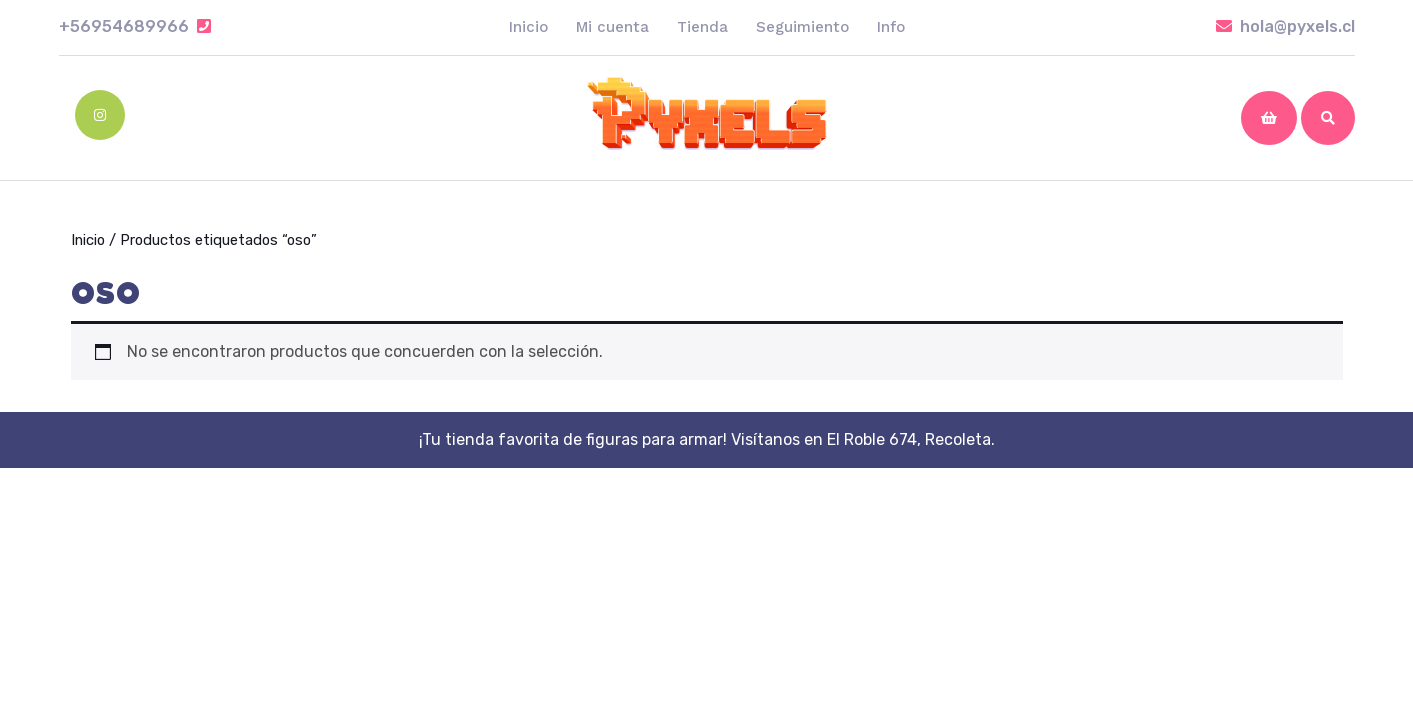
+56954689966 (135, 26)
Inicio (528, 27)
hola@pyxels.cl (1285, 26)
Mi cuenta (612, 27)
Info (891, 27)
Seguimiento (802, 27)
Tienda (702, 27)
